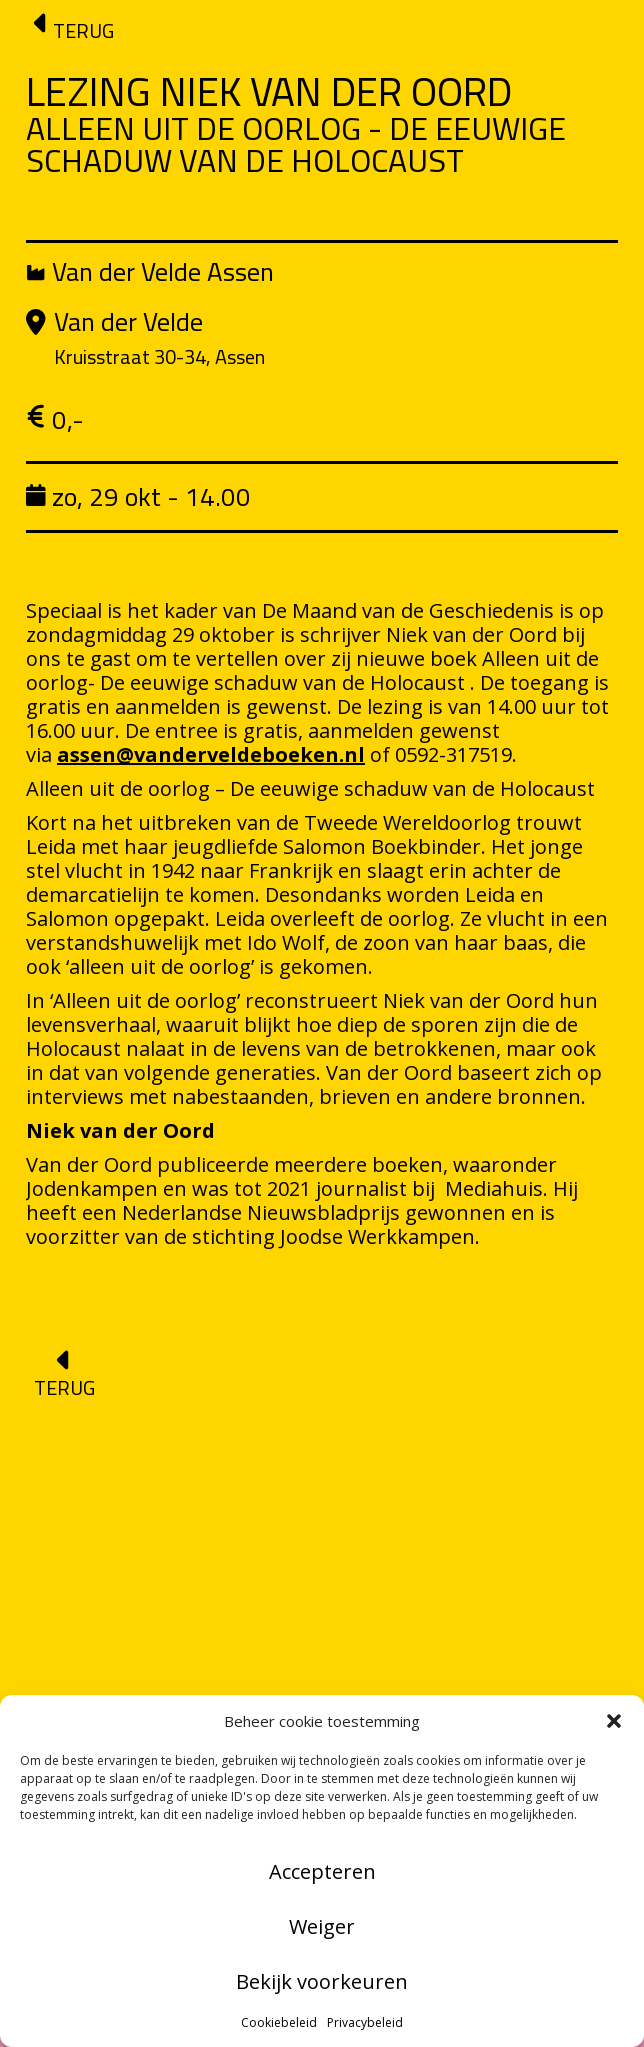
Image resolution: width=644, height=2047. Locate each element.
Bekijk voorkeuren (322, 1981)
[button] (614, 1721)
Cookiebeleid (279, 2022)
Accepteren (322, 1871)
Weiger (322, 1926)
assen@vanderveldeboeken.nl (211, 754)
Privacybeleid (365, 2022)
